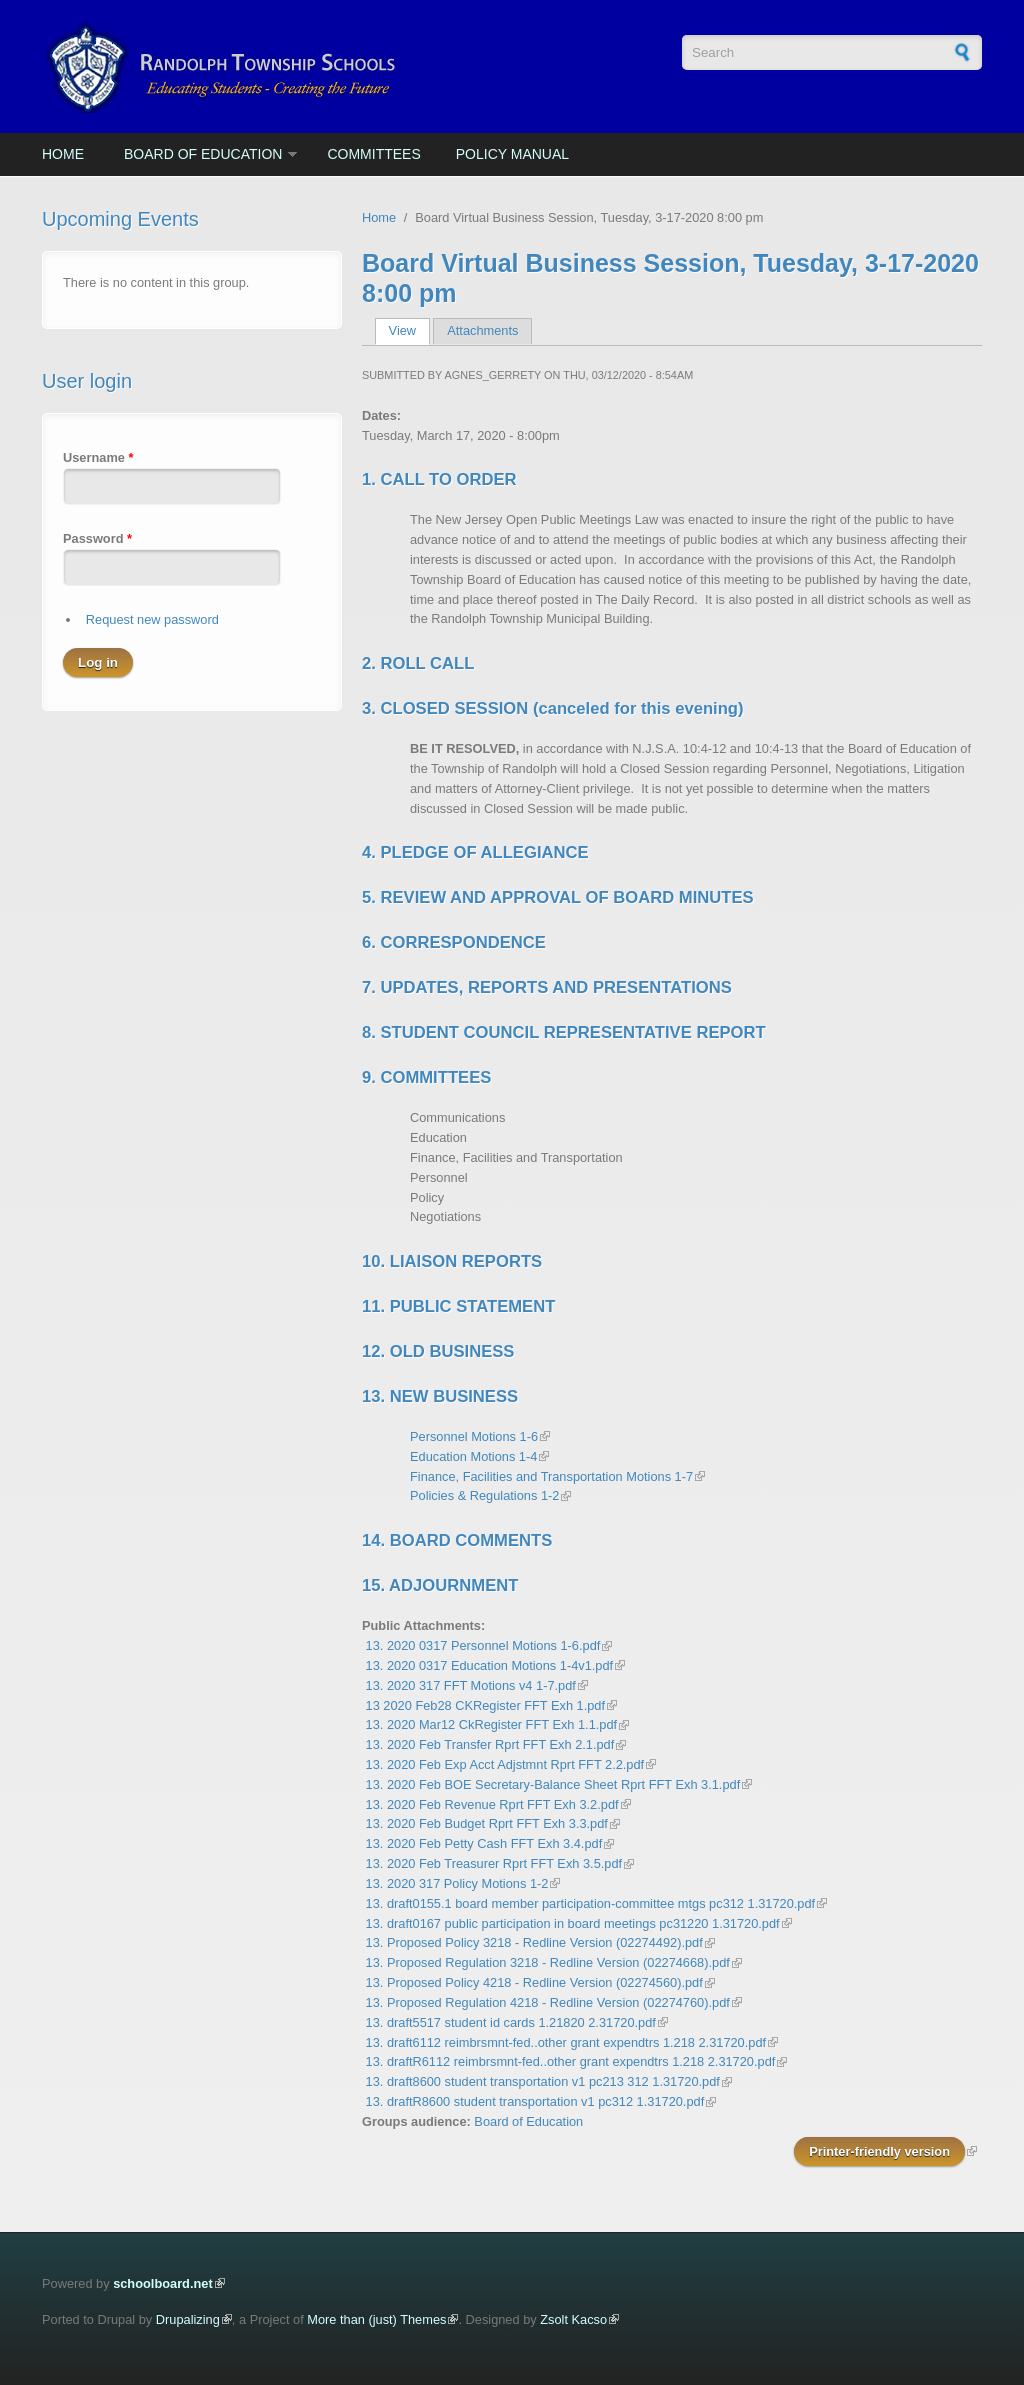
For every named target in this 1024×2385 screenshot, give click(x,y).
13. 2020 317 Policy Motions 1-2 (457, 1883)
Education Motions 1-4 (473, 1456)
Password (97, 538)
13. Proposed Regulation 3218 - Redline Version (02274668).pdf (548, 1962)
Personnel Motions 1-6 (474, 1436)
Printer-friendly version (879, 2151)
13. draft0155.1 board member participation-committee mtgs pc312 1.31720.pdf (591, 1903)
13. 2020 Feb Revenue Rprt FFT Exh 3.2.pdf (492, 1804)
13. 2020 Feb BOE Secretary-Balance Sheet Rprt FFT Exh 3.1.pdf (553, 1784)
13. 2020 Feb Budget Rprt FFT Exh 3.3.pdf (487, 1823)
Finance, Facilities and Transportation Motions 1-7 (551, 1476)
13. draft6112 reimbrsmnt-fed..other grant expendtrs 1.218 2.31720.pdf (566, 2042)
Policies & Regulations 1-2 (484, 1495)
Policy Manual (512, 154)
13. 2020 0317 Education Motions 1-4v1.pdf (490, 1665)
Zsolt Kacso (573, 2319)
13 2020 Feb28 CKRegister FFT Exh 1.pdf (485, 1705)
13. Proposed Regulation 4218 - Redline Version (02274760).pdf (548, 2002)
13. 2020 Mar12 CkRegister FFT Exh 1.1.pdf (492, 1724)
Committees (373, 154)
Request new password (152, 619)
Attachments (482, 330)
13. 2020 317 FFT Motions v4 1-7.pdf (471, 1685)
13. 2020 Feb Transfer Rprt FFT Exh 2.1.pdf (490, 1744)
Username (98, 457)
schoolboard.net (163, 2283)
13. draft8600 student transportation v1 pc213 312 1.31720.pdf (543, 2081)
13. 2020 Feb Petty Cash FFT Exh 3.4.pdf (484, 1843)
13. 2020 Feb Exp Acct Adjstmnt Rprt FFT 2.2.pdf (505, 1764)
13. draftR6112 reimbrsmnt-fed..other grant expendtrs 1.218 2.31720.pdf (571, 2061)
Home (63, 154)
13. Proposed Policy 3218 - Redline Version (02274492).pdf (534, 1942)
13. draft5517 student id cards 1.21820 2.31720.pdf (511, 2022)
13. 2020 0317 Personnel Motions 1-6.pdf (483, 1645)
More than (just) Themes (376, 2319)
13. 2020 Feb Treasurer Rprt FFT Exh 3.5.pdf (494, 1863)
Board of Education (203, 154)
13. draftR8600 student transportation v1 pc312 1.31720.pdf (535, 2101)
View (409, 330)
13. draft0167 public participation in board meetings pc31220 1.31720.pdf (573, 1923)
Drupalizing (188, 2319)
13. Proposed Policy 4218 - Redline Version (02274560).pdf (534, 1982)
